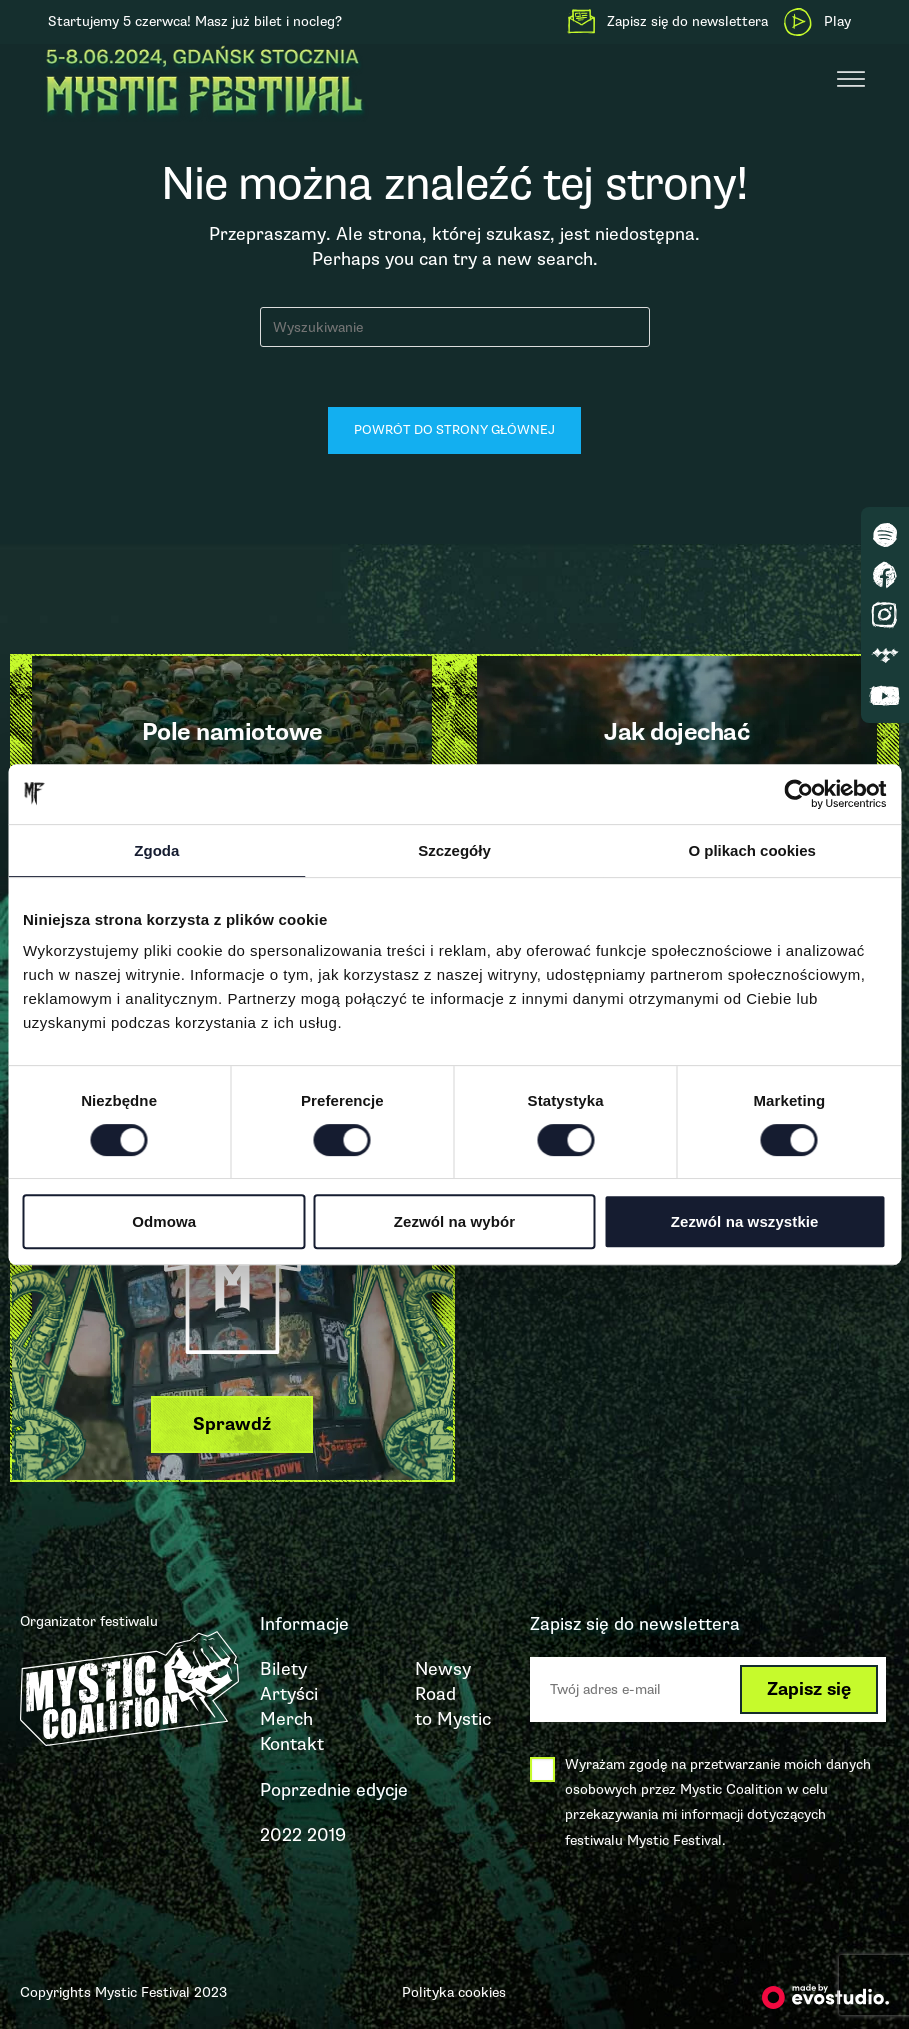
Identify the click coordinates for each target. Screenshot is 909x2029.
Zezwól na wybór (455, 1221)
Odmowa (164, 1221)
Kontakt (292, 1744)
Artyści (289, 1694)
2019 (326, 1835)
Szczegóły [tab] (454, 850)
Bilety (283, 1669)
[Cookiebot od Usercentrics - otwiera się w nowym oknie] (798, 794)
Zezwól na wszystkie (745, 1221)
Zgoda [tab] (156, 850)
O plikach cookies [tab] (752, 850)
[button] (232, 1424)
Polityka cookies (454, 1992)
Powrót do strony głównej (454, 430)
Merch (286, 1719)
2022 (281, 1835)
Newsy (443, 1669)
